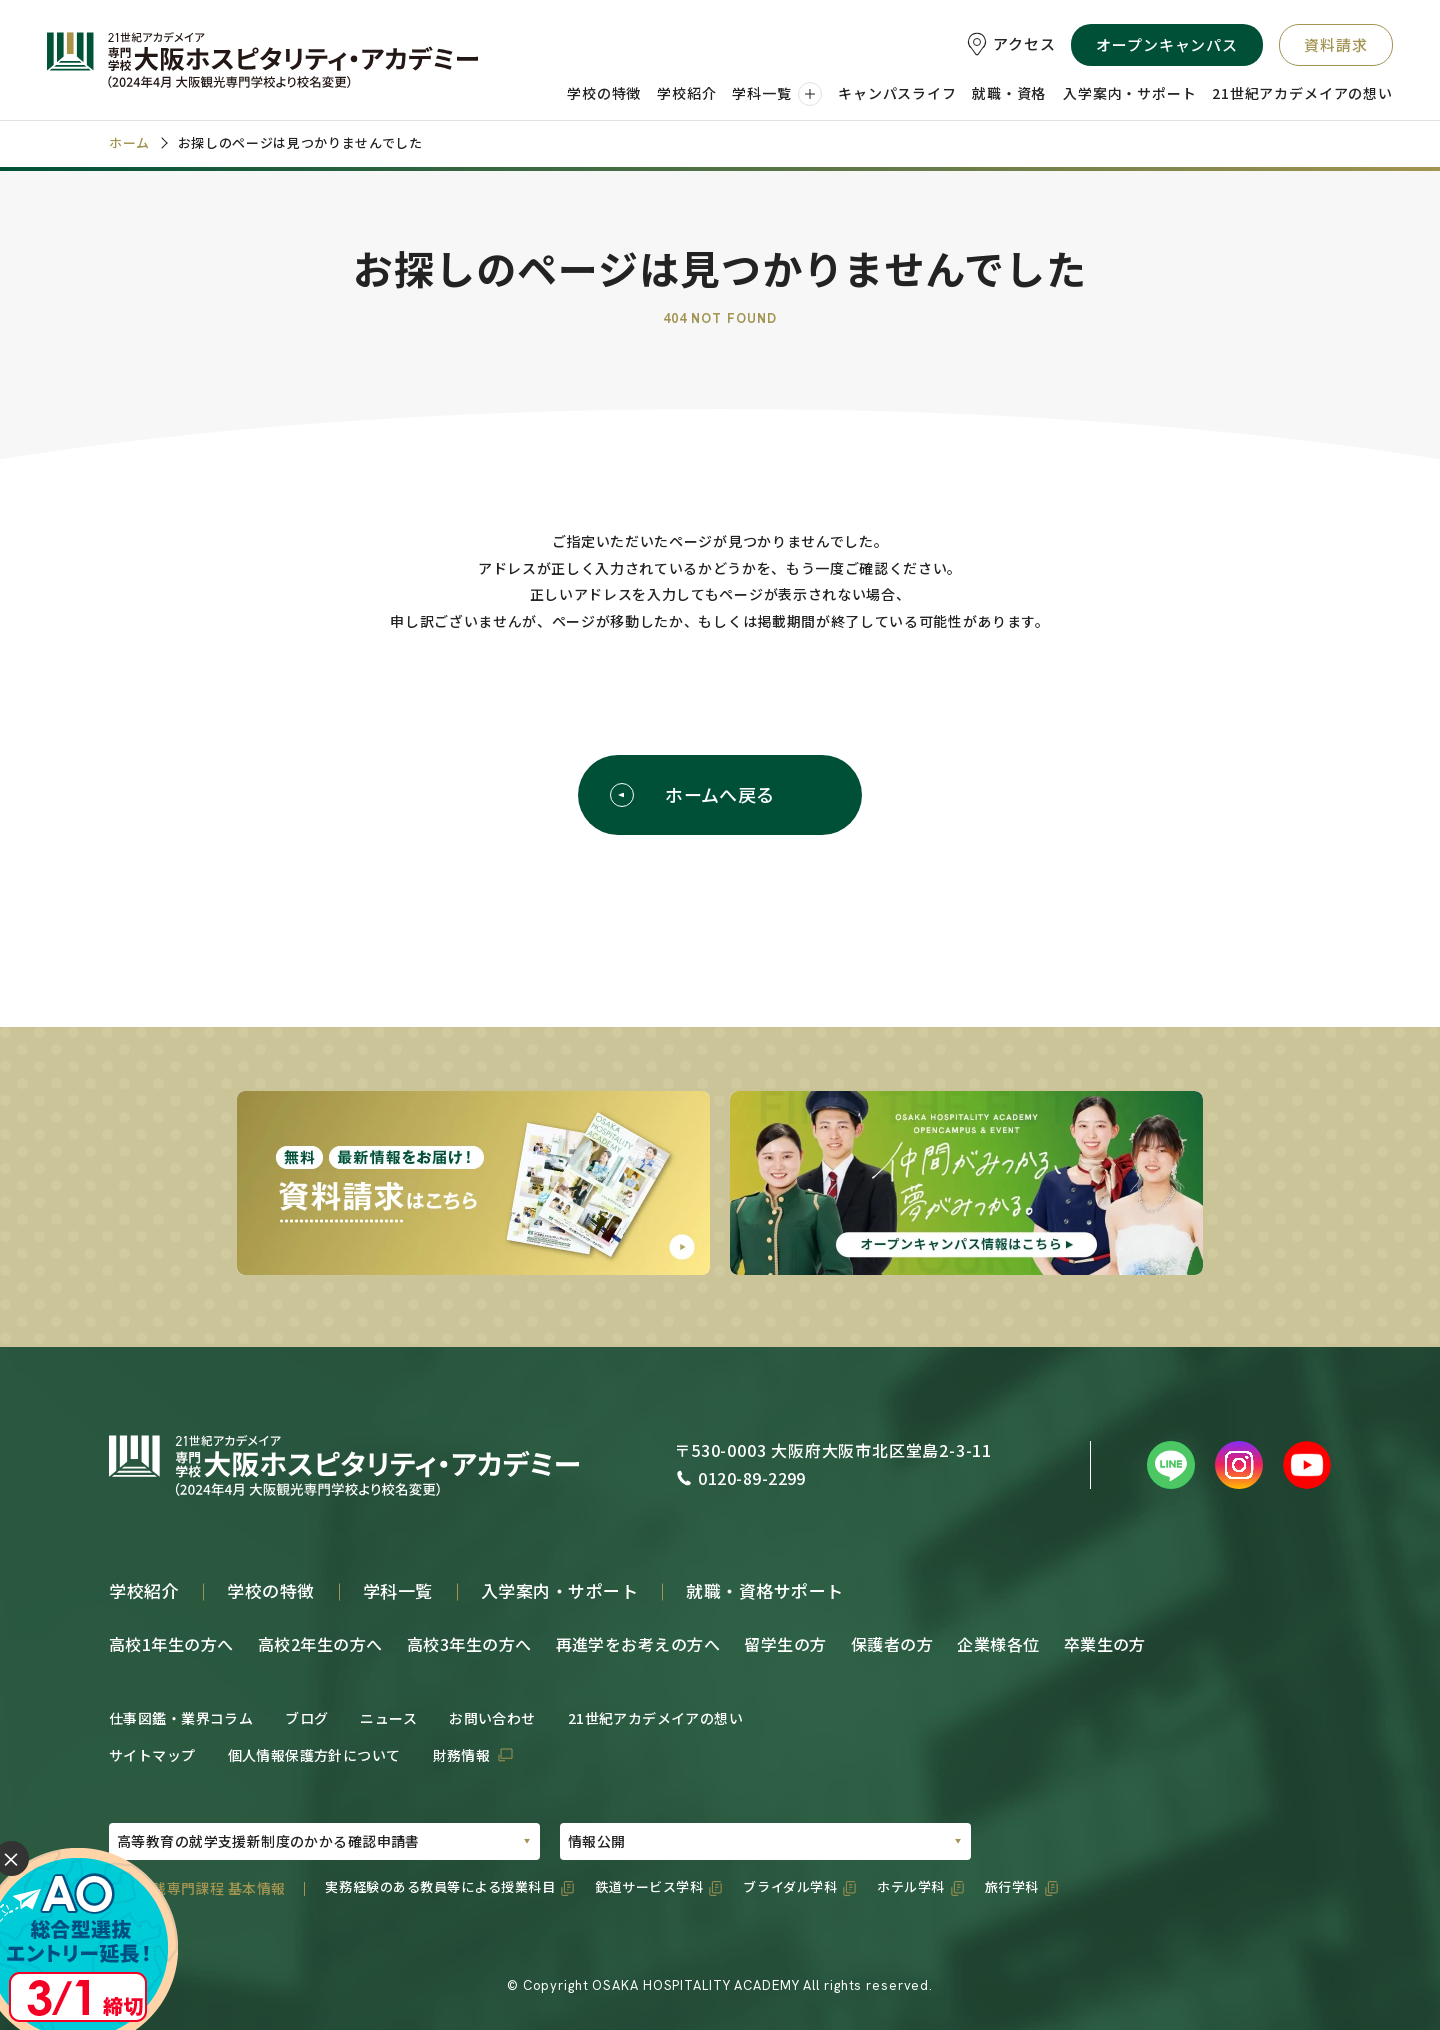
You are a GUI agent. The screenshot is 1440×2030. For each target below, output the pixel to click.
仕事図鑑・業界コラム (181, 1718)
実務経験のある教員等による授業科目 (440, 1886)
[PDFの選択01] (324, 1841)
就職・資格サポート (765, 1590)
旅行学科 (1012, 1886)
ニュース (388, 1718)
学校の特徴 (271, 1590)
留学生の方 (785, 1644)
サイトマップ (152, 1755)
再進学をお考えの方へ (638, 1644)
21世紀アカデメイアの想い (655, 1718)
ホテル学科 (911, 1886)
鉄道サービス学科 (649, 1886)
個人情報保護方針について (314, 1755)
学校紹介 (144, 1590)
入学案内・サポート (560, 1590)
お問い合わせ (492, 1718)
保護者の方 (892, 1644)
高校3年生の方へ (469, 1644)
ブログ (306, 1718)
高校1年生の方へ (171, 1644)
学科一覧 (398, 1590)
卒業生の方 (1105, 1644)
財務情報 (462, 1755)
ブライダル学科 (790, 1886)
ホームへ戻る (692, 794)
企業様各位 (998, 1644)
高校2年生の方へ (320, 1644)
